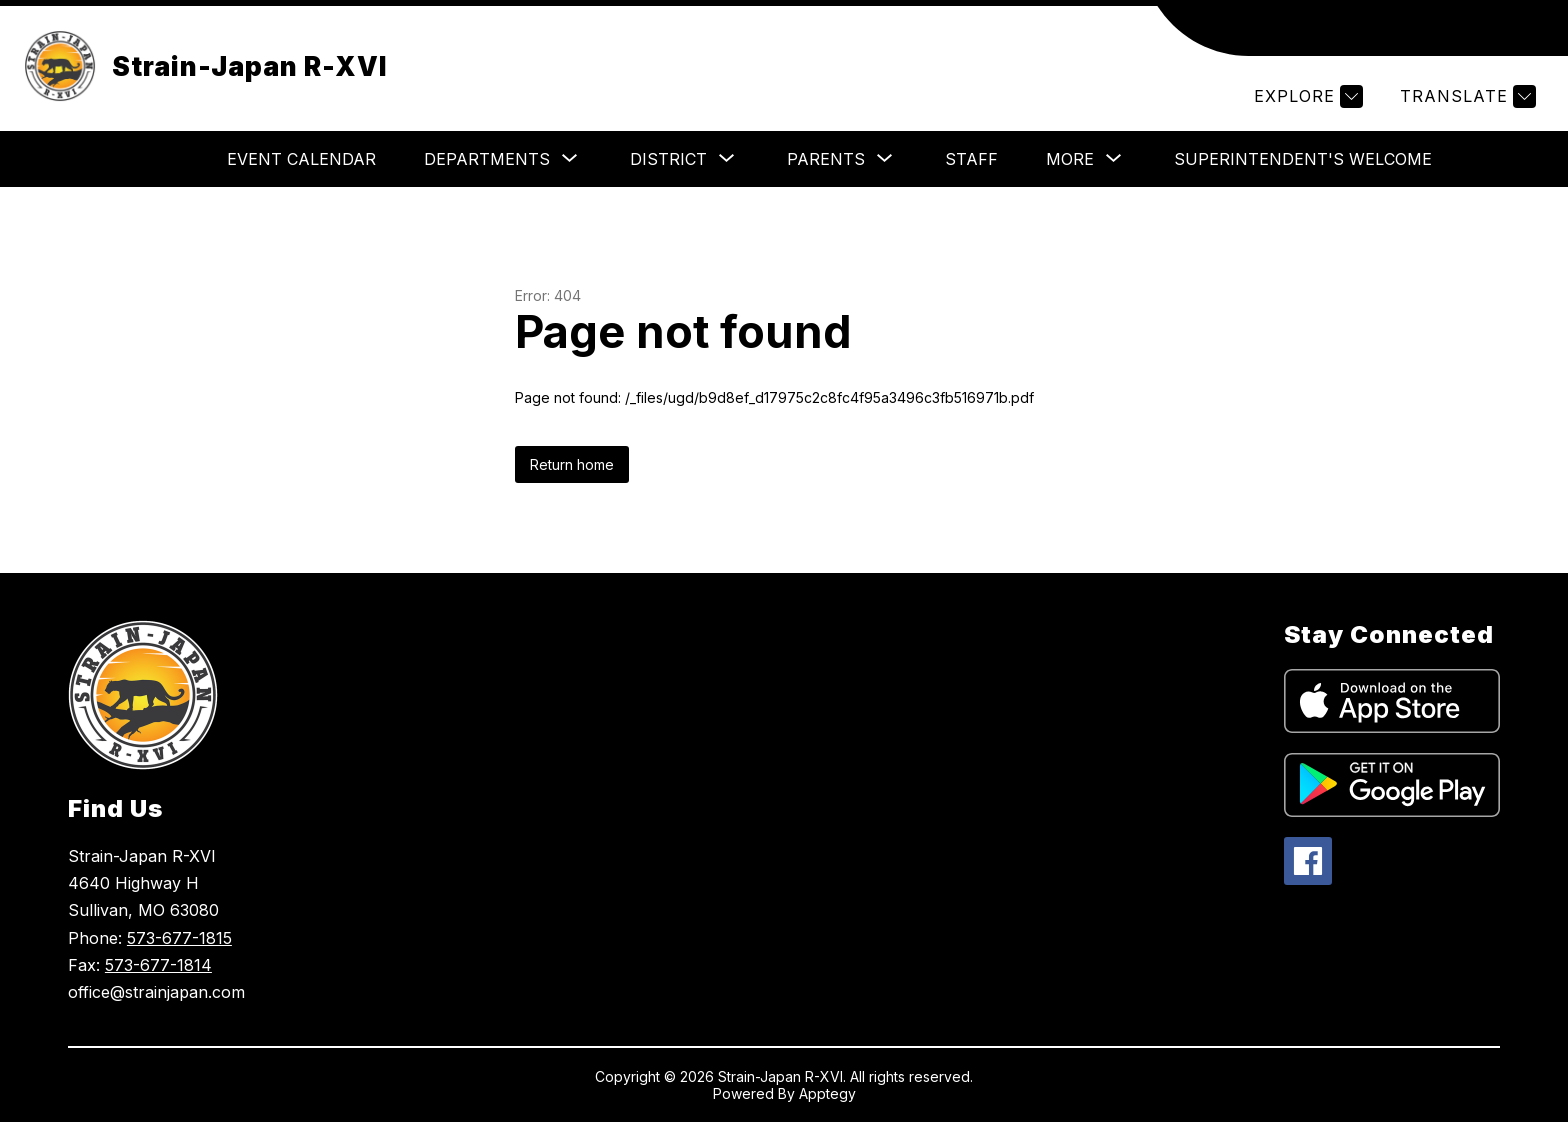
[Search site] (1528, 28)
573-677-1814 (158, 965)
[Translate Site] (1465, 96)
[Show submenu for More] (1070, 159)
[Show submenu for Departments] (487, 159)
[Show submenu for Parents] (826, 159)
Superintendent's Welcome (1303, 159)
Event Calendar (301, 159)
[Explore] (1306, 96)
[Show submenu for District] (668, 159)
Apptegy (827, 1093)
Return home (572, 464)
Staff (971, 159)
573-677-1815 (179, 938)
